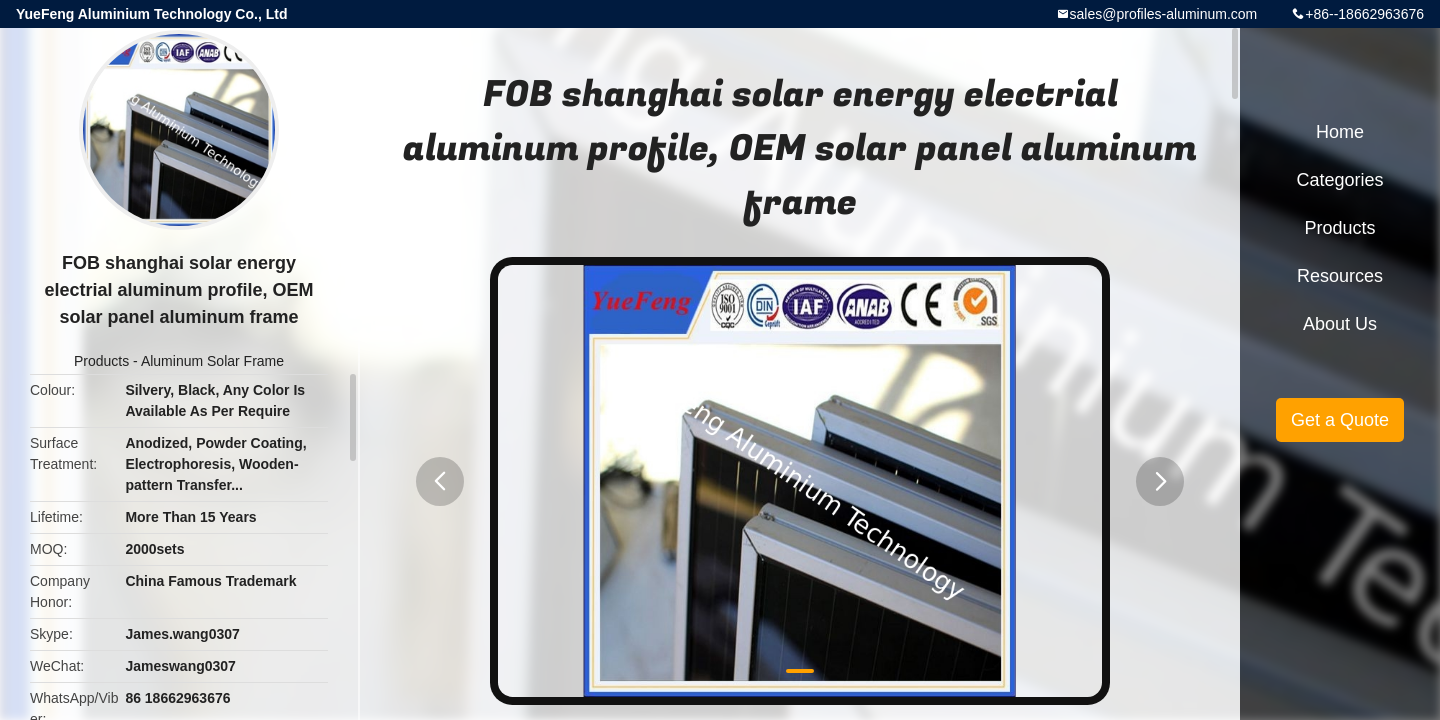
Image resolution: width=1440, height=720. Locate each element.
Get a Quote (1340, 420)
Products (101, 361)
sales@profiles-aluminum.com (1164, 14)
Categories (1339, 180)
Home (1340, 132)
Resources (1340, 276)
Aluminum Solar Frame (212, 361)
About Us (1340, 324)
